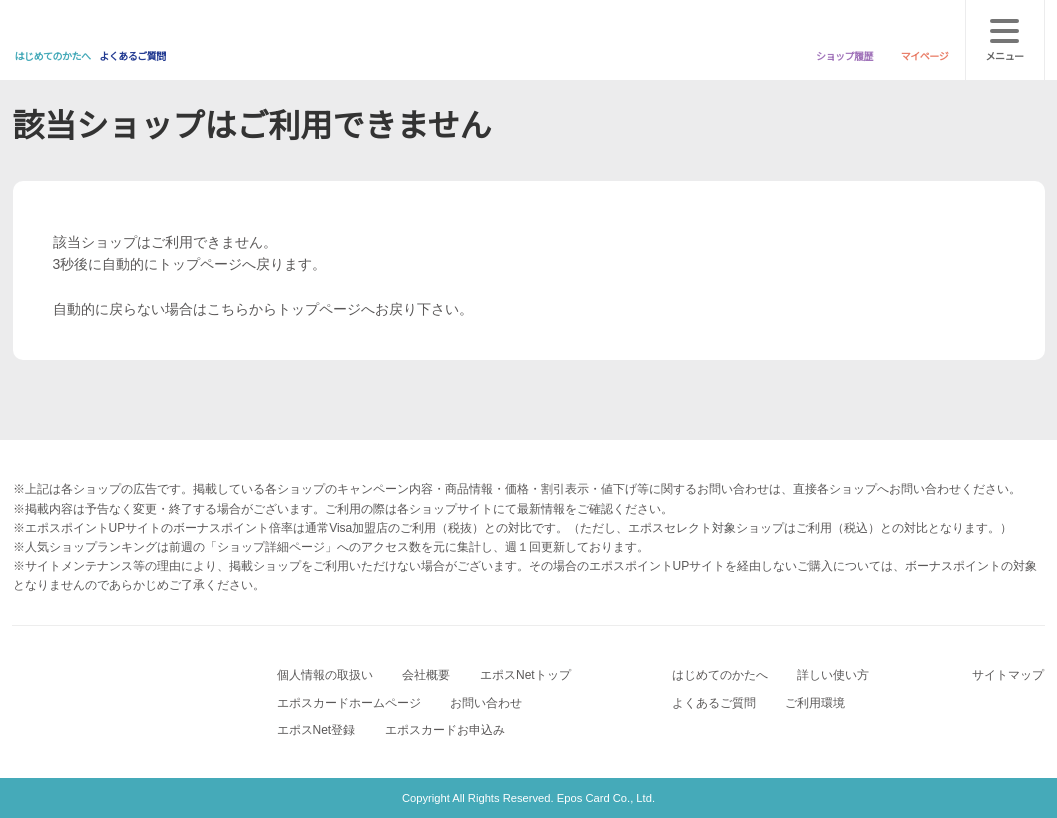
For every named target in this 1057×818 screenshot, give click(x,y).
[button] (499, 546)
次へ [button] (529, 476)
